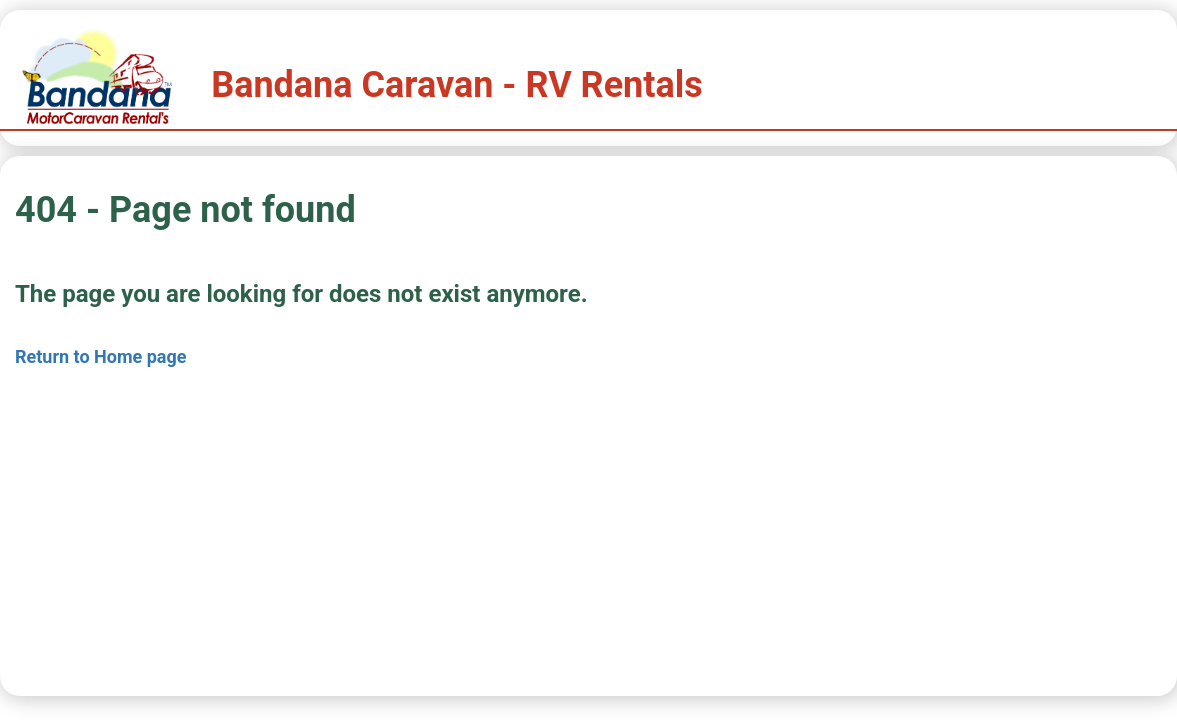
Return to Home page (101, 356)
